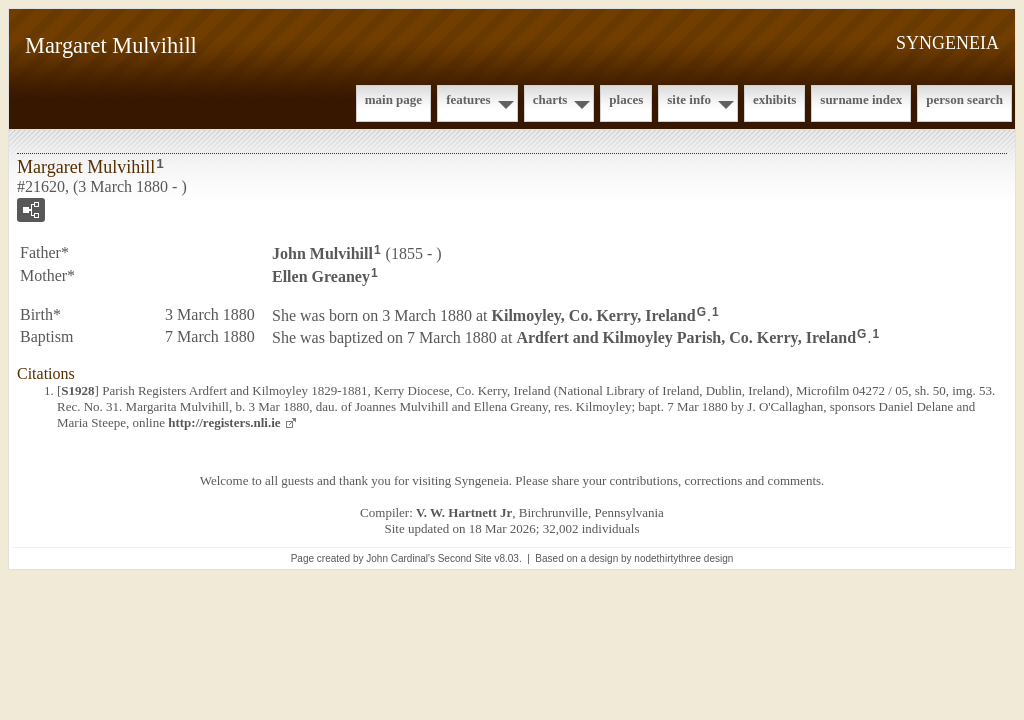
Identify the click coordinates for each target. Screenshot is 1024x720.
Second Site (465, 558)
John (322, 253)
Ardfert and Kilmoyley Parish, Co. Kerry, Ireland (686, 337)
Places (626, 99)
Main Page (393, 99)
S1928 (77, 390)
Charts (550, 99)
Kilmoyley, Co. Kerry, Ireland (594, 314)
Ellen (321, 276)
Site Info (689, 99)
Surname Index (861, 99)
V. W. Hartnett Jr (464, 512)
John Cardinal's (400, 558)
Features (468, 99)
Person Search (964, 99)
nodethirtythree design (683, 558)
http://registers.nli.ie (224, 422)
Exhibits (774, 99)
